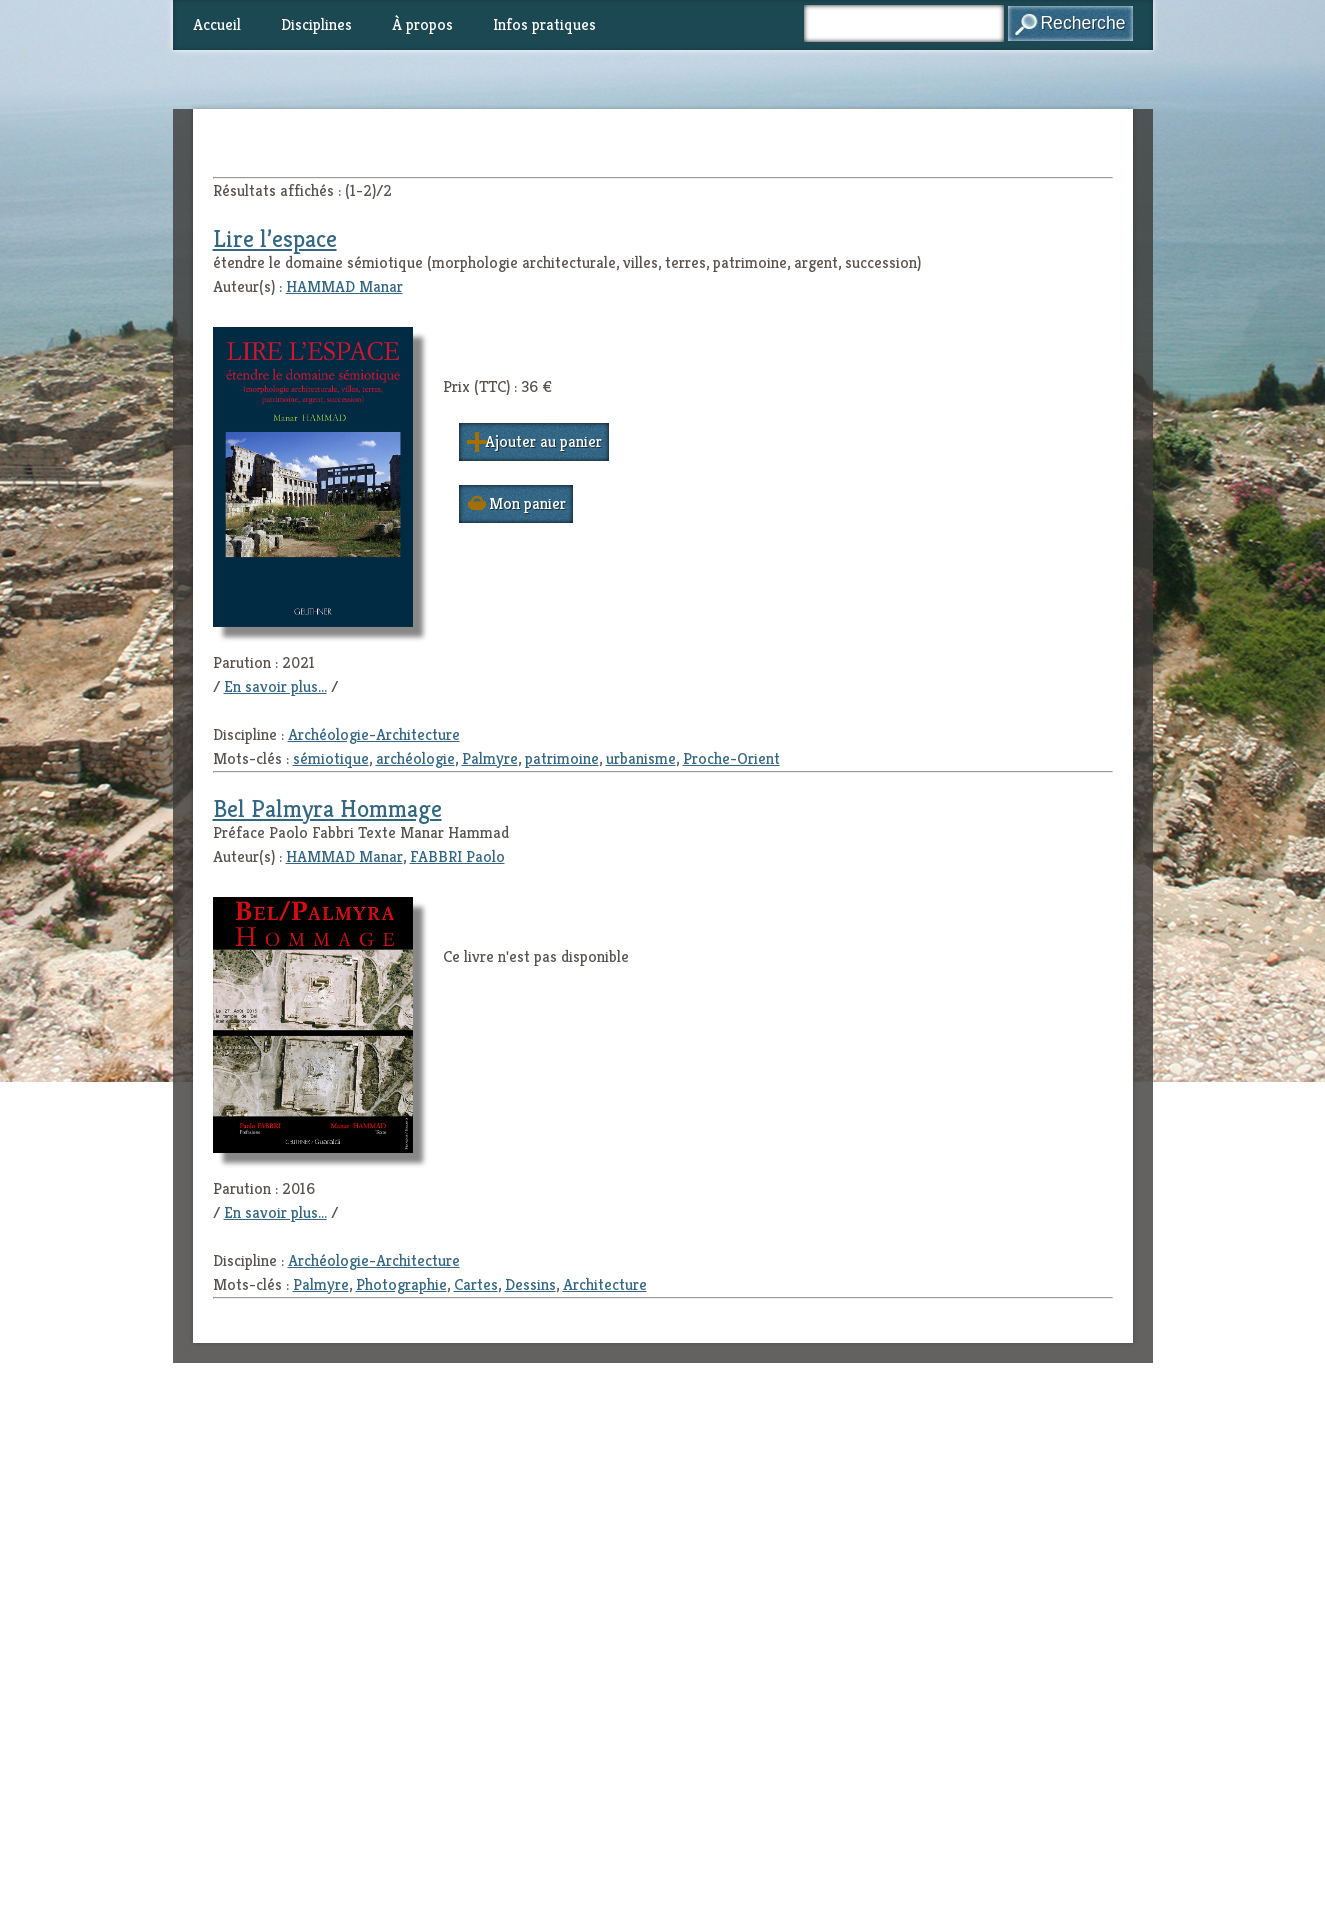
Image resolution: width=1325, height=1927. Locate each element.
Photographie (401, 1284)
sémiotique (331, 758)
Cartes (476, 1284)
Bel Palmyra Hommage (327, 809)
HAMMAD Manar (344, 286)
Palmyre (490, 758)
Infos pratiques (544, 24)
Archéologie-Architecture (374, 734)
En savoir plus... (275, 686)
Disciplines (316, 24)
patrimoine (562, 758)
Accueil (217, 24)
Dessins (530, 1284)
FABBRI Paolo (457, 856)
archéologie (415, 758)
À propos (422, 24)
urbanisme (641, 758)
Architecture (605, 1284)
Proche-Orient (731, 758)
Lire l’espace (275, 239)
